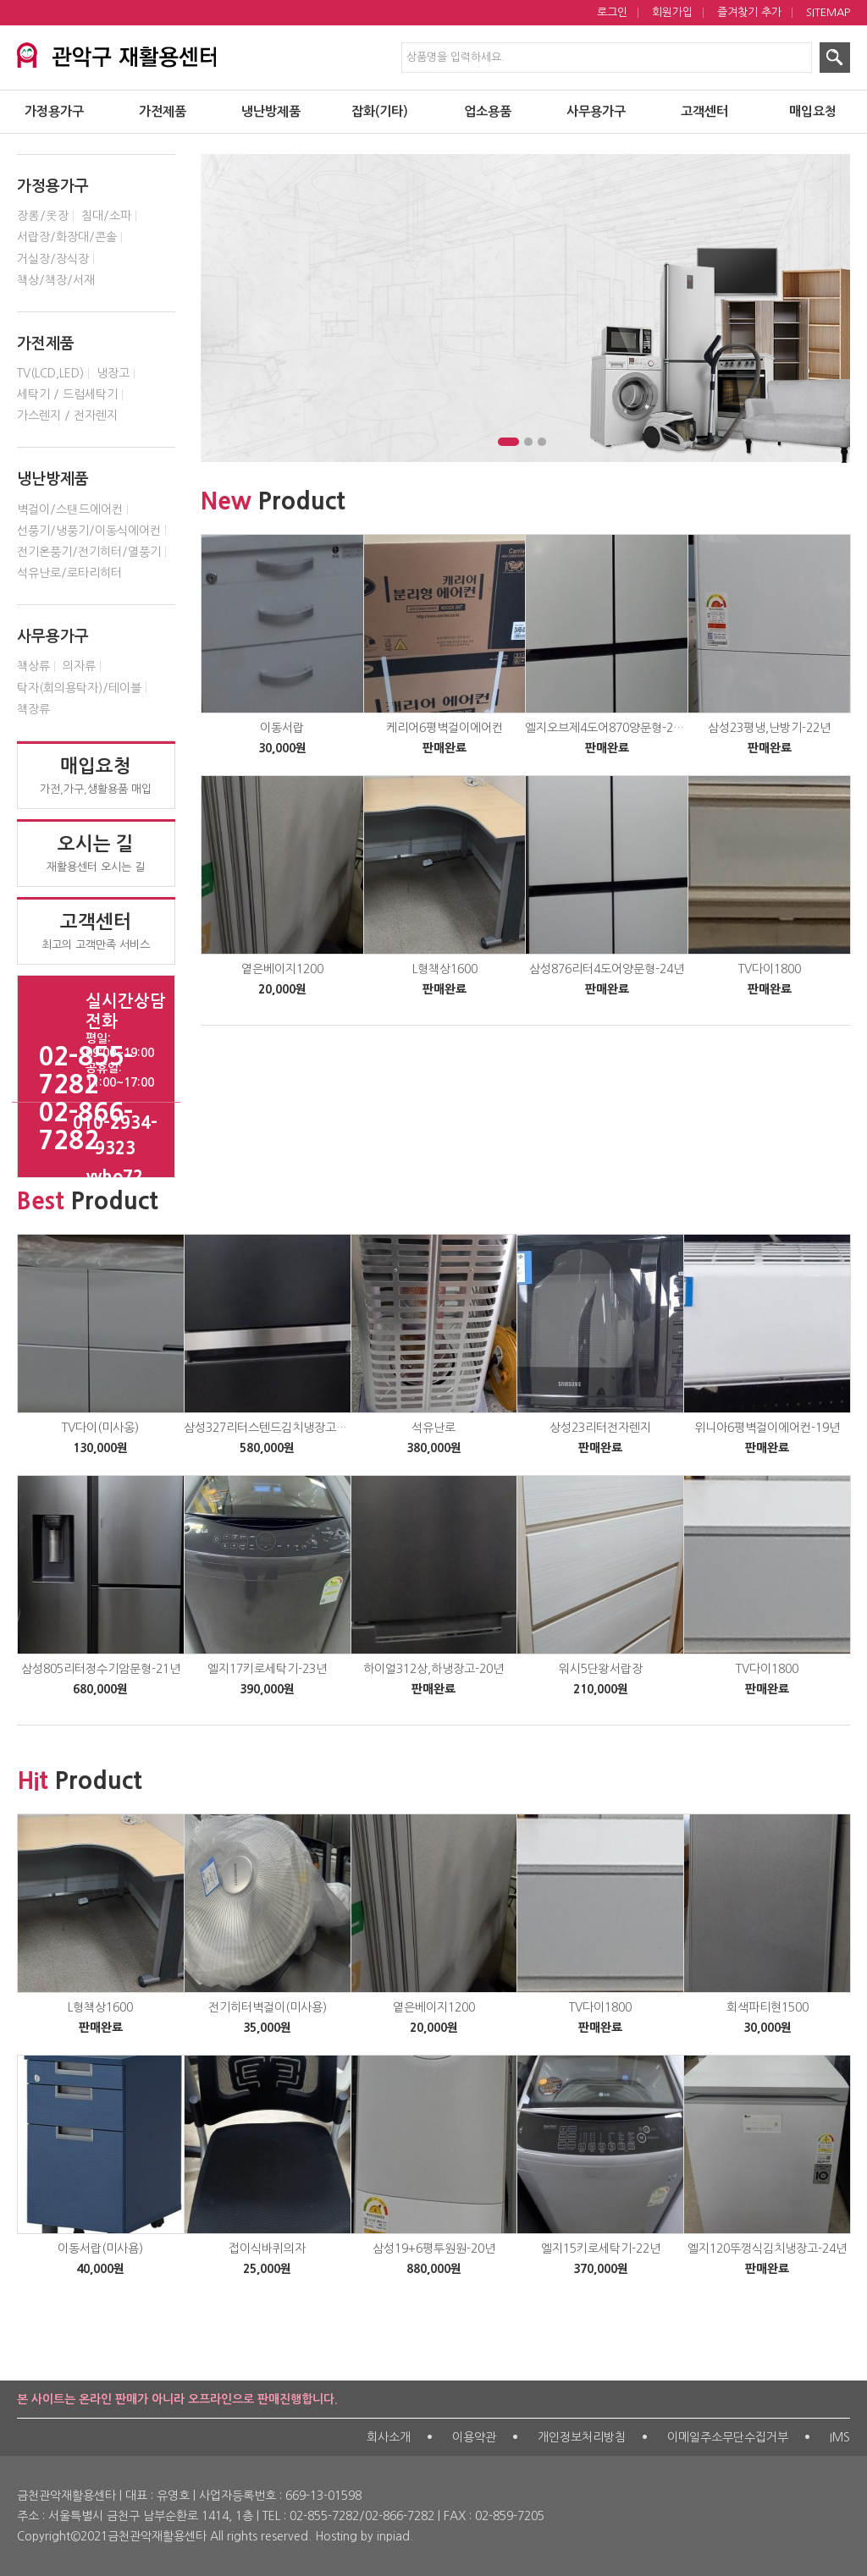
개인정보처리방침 (582, 2437)
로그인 (612, 12)
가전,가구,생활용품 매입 (96, 775)
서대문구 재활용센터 (142, 52)
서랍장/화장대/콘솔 (67, 237)
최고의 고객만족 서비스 (96, 930)
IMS (840, 2437)
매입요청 (813, 111)
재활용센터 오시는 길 (96, 853)
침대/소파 (106, 216)
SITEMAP (828, 12)
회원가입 (672, 12)
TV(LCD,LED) (50, 373)
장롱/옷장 (43, 216)
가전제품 (162, 111)
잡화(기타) (379, 111)
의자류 (79, 666)
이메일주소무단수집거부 (727, 2437)
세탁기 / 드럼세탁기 (67, 394)
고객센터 (704, 111)
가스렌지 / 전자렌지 (67, 415)
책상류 (33, 666)
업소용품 (487, 111)
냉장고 (113, 373)
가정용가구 (54, 111)
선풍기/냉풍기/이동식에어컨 (89, 531)
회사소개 (389, 2437)
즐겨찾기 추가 (749, 12)
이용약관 (474, 2437)
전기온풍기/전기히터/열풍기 (89, 552)
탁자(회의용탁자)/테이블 (79, 688)
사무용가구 (596, 111)
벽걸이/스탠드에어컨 (70, 509)
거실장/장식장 (53, 259)
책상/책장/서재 (56, 280)
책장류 (33, 709)
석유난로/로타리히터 (69, 573)
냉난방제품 (271, 111)
